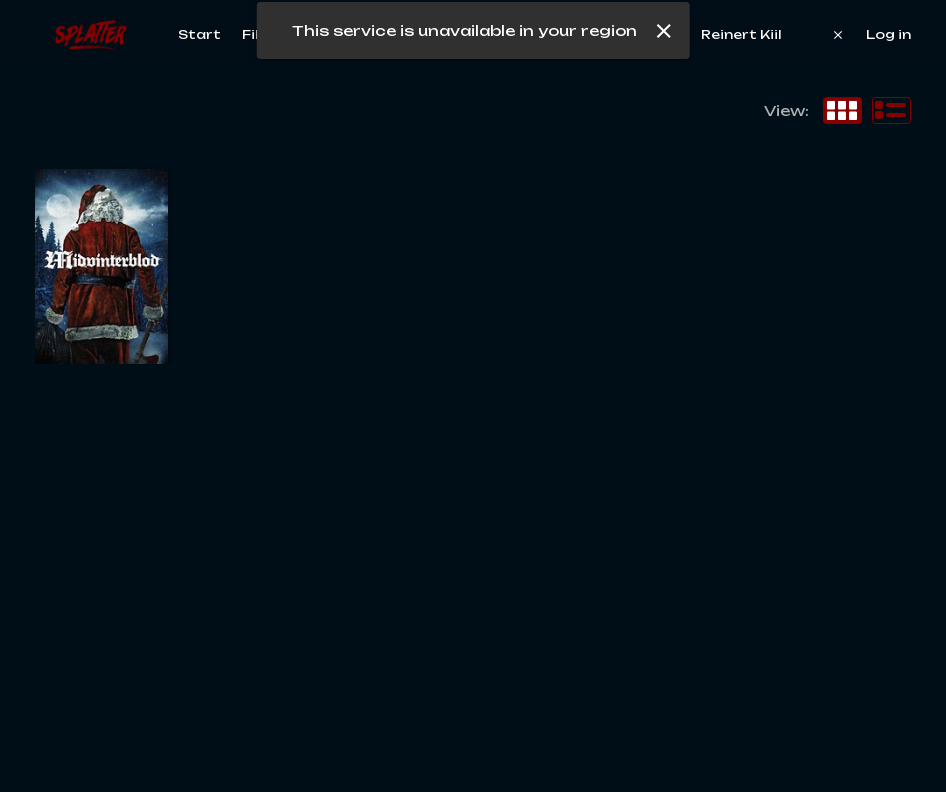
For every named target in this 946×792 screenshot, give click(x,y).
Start (199, 34)
